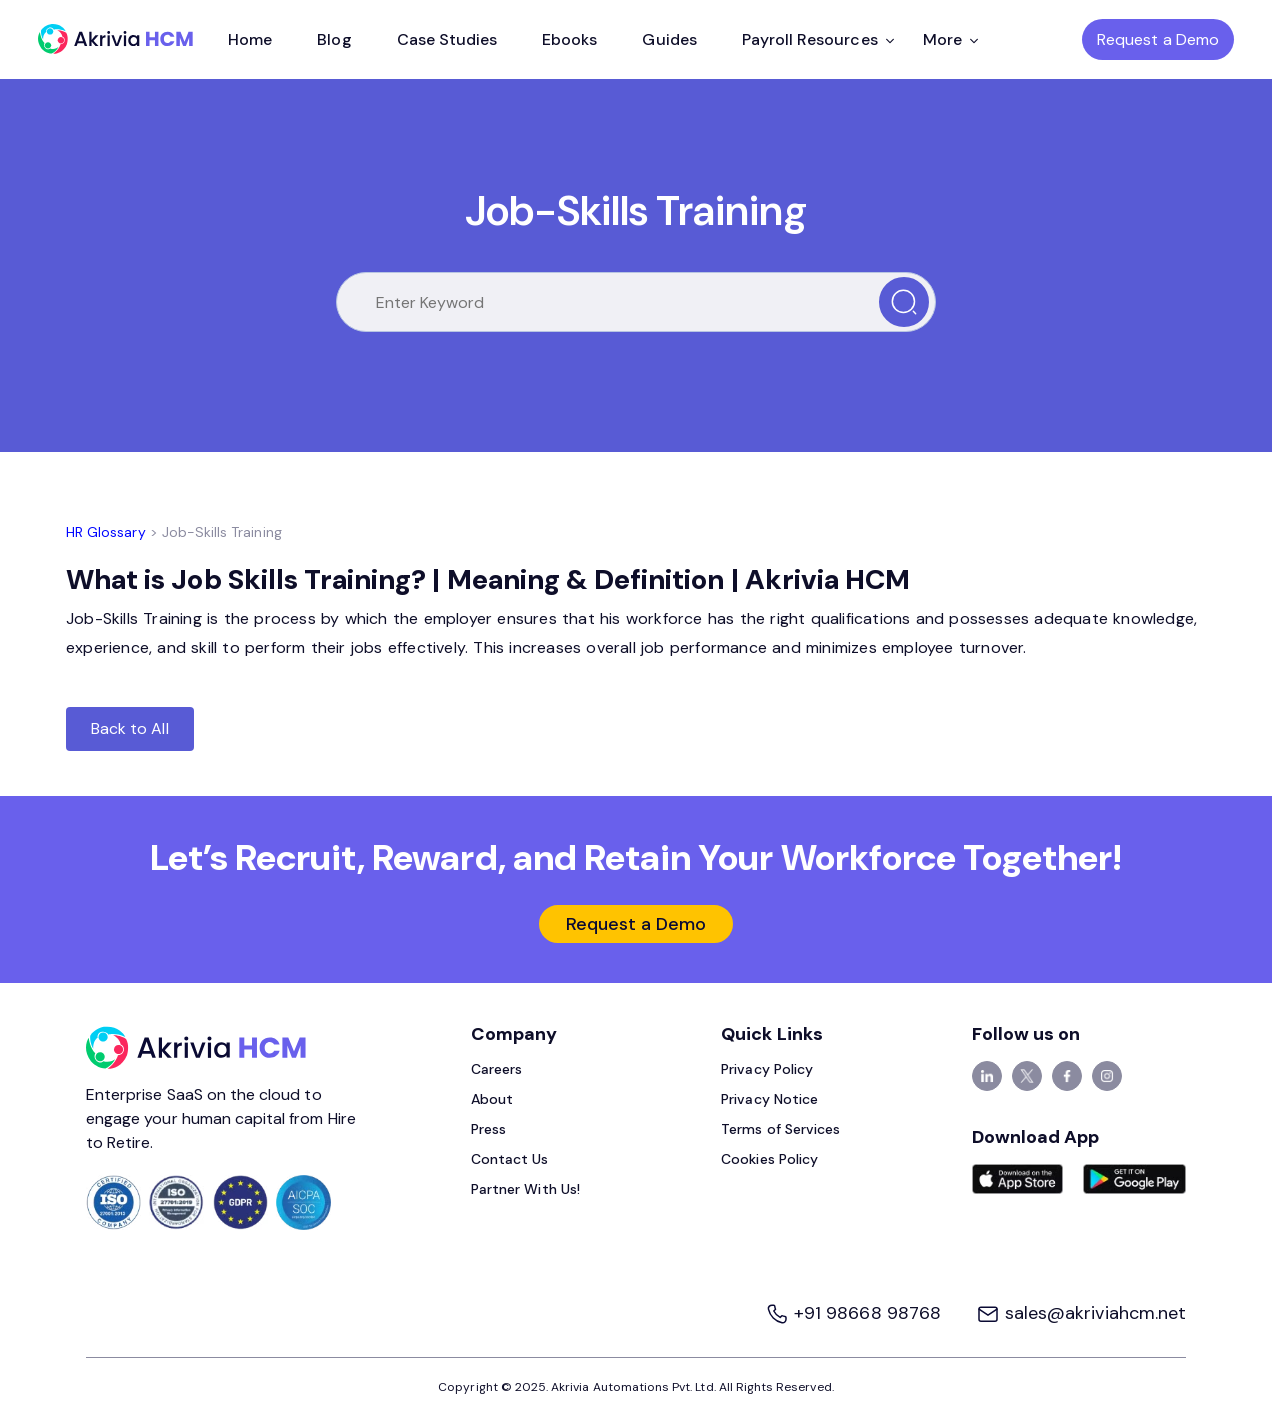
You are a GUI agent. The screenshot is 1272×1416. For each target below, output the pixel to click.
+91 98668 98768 (855, 1313)
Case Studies (447, 39)
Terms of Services (780, 1129)
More (950, 39)
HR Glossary (106, 532)
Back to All (130, 728)
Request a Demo (1158, 39)
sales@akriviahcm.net (1081, 1313)
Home (250, 39)
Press (488, 1129)
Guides (669, 39)
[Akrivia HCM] (115, 39)
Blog (334, 39)
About (492, 1099)
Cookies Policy (769, 1159)
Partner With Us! (525, 1189)
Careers (496, 1069)
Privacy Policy (767, 1069)
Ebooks (569, 39)
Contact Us (510, 1159)
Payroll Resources (818, 39)
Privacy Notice (769, 1099)
